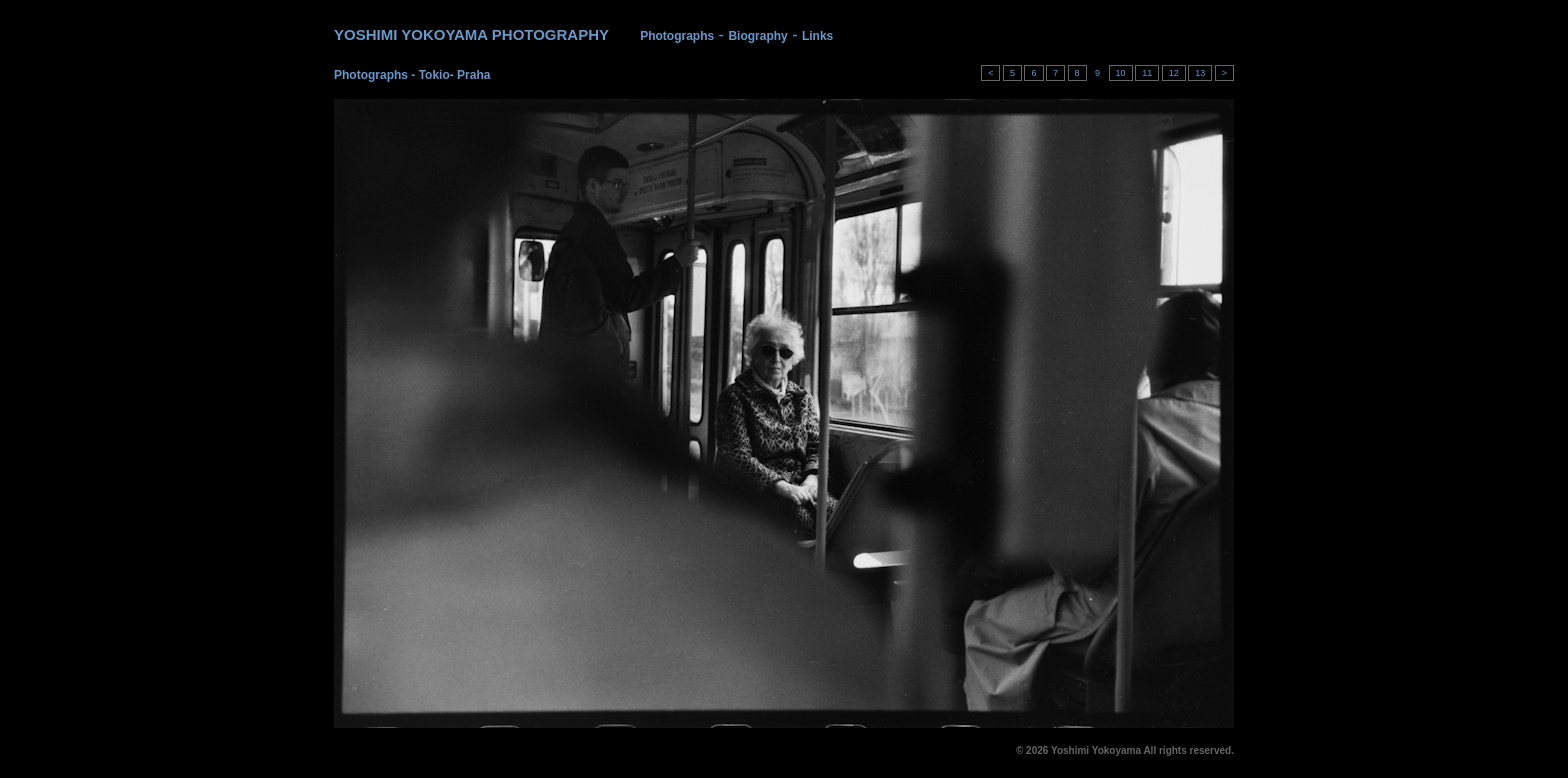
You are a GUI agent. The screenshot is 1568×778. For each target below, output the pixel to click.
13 (1200, 73)
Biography (757, 36)
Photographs (677, 36)
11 (1147, 73)
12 (1174, 73)
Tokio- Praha (455, 75)
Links (817, 36)
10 (1121, 73)
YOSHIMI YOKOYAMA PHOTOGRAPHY (471, 34)
